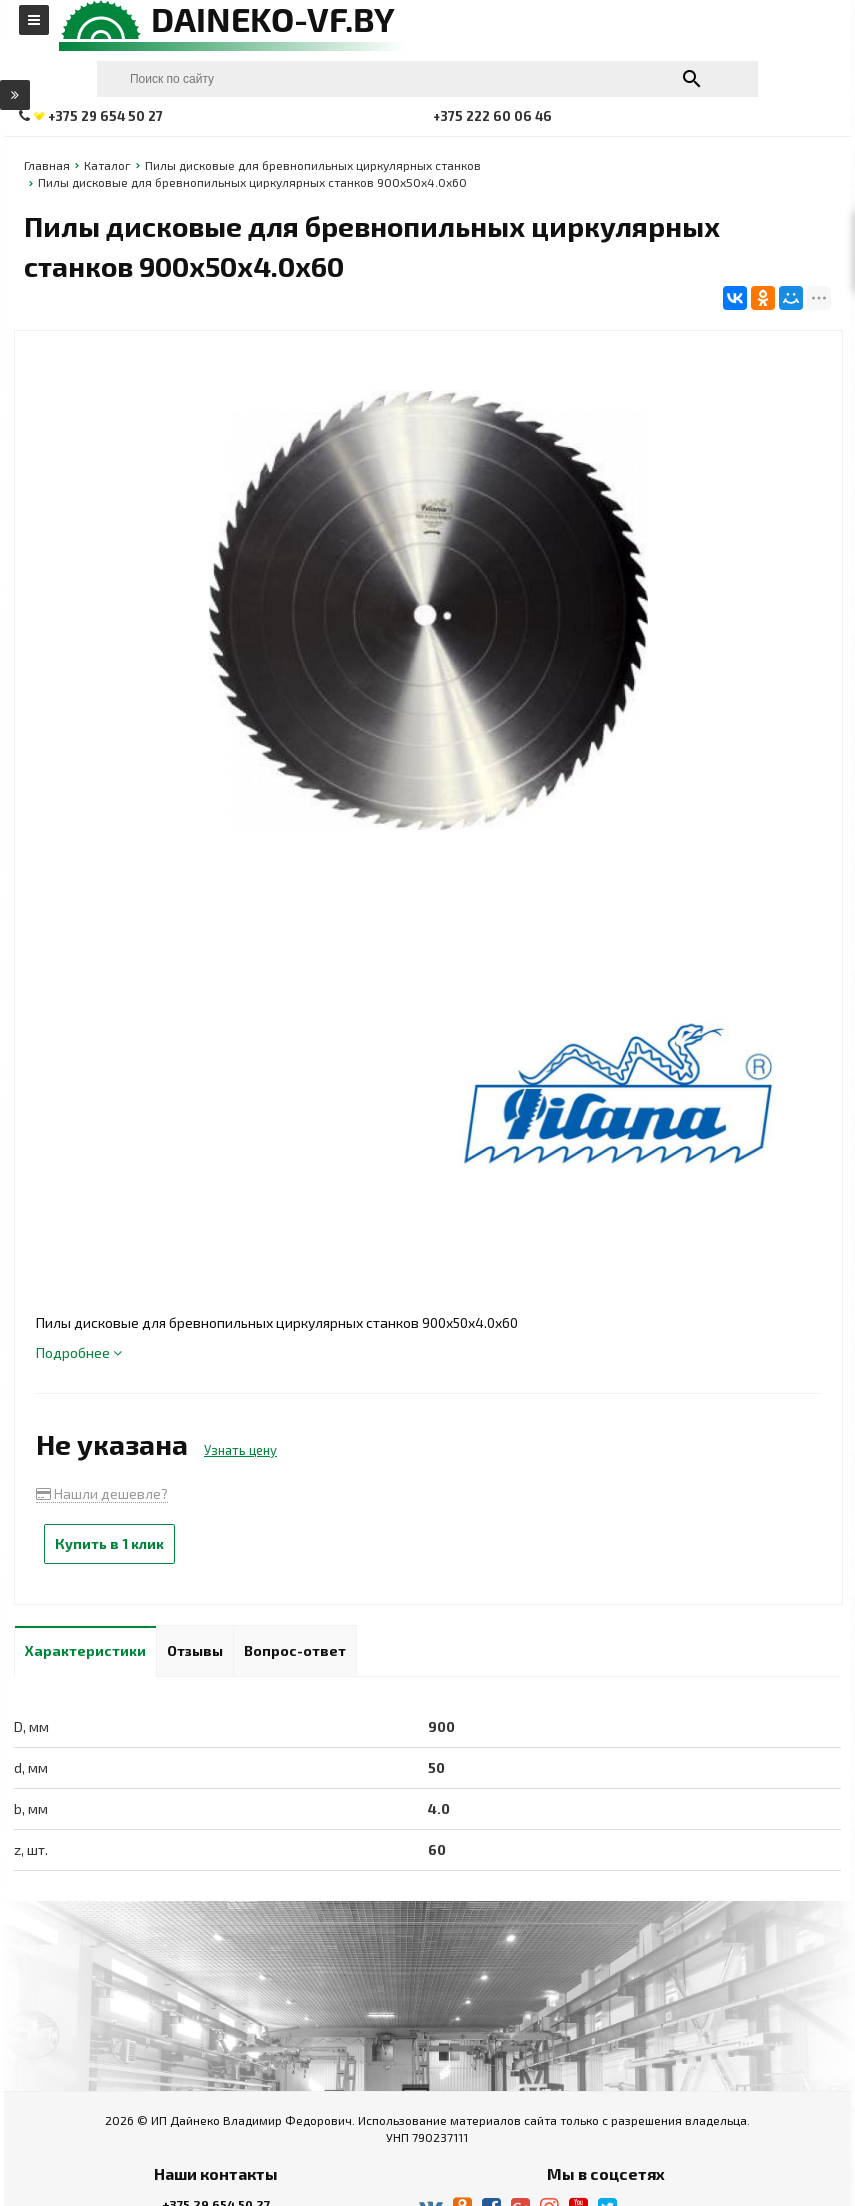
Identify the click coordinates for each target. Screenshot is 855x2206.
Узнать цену (240, 1450)
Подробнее (79, 1352)
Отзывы (195, 1650)
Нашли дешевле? (102, 1493)
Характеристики (85, 1650)
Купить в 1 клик (109, 1543)
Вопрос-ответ (295, 1650)
